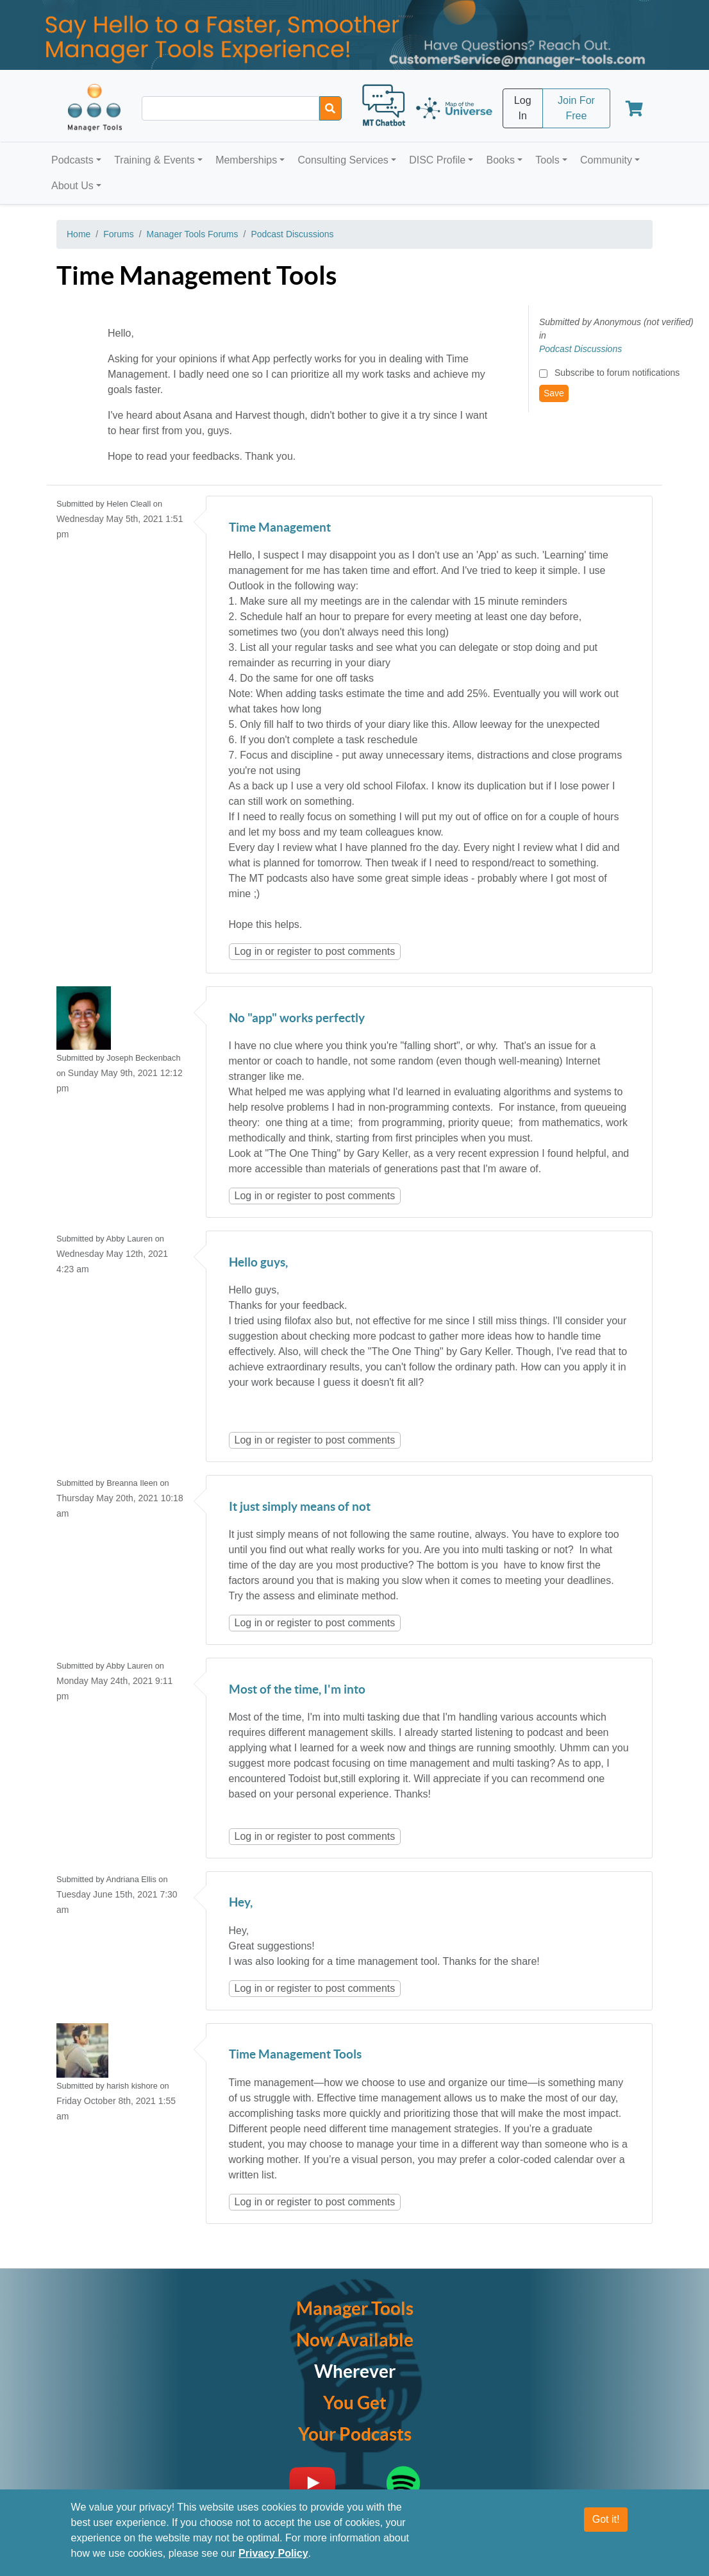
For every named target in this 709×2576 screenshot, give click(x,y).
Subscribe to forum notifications (617, 372)
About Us (72, 185)
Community (606, 160)
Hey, (241, 1903)
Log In (522, 108)
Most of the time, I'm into (297, 1690)
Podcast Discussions (292, 234)
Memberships (246, 160)
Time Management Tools (295, 2055)
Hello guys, (258, 1263)
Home (78, 234)
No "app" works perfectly (297, 1019)
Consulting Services (342, 160)
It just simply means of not (300, 1507)
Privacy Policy (273, 2553)
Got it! (606, 2519)
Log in (249, 951)
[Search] (330, 108)
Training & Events (154, 160)
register (294, 951)
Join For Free (576, 108)
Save (554, 393)
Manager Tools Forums (192, 234)
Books (501, 160)
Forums (118, 234)
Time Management (280, 528)
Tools (547, 160)
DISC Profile (437, 160)
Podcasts (72, 160)
